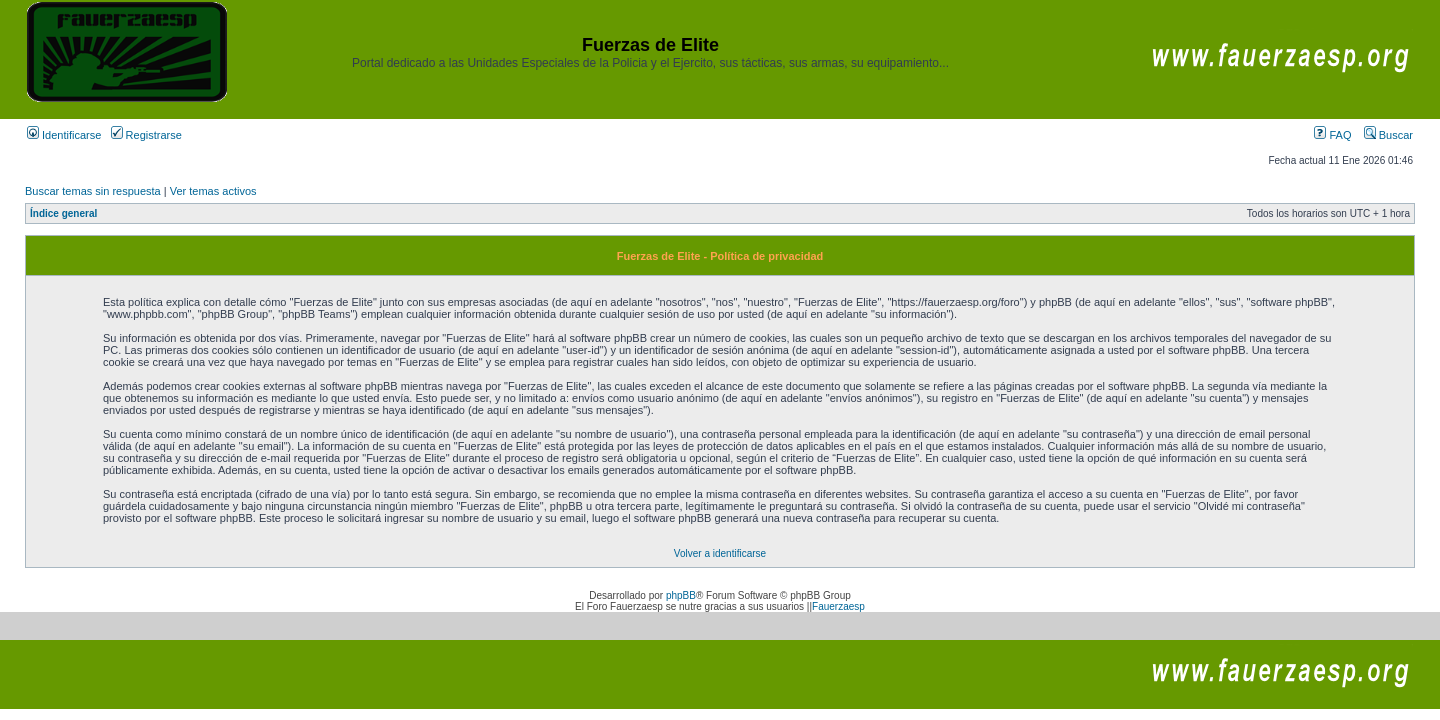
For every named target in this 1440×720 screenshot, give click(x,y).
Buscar (1388, 135)
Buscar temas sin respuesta (93, 191)
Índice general (63, 213)
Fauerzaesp (838, 606)
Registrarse (146, 135)
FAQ (1332, 135)
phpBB (681, 595)
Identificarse (64, 135)
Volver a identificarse (720, 553)
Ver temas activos (213, 191)
